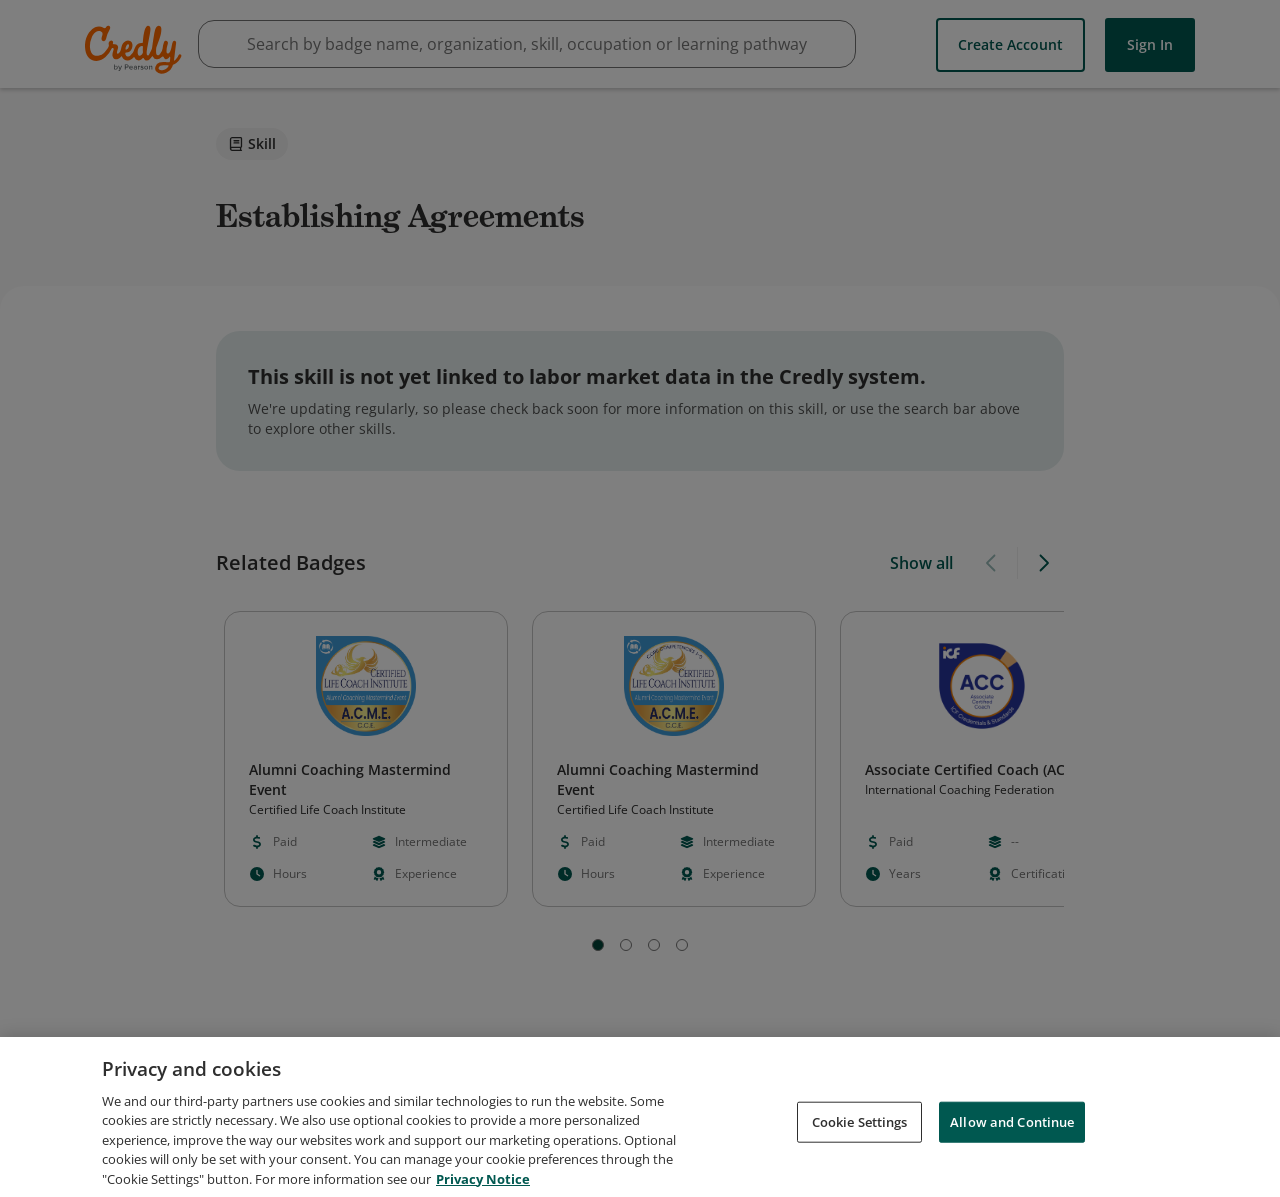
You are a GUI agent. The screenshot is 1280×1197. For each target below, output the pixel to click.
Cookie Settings (860, 1134)
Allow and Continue (1012, 1134)
